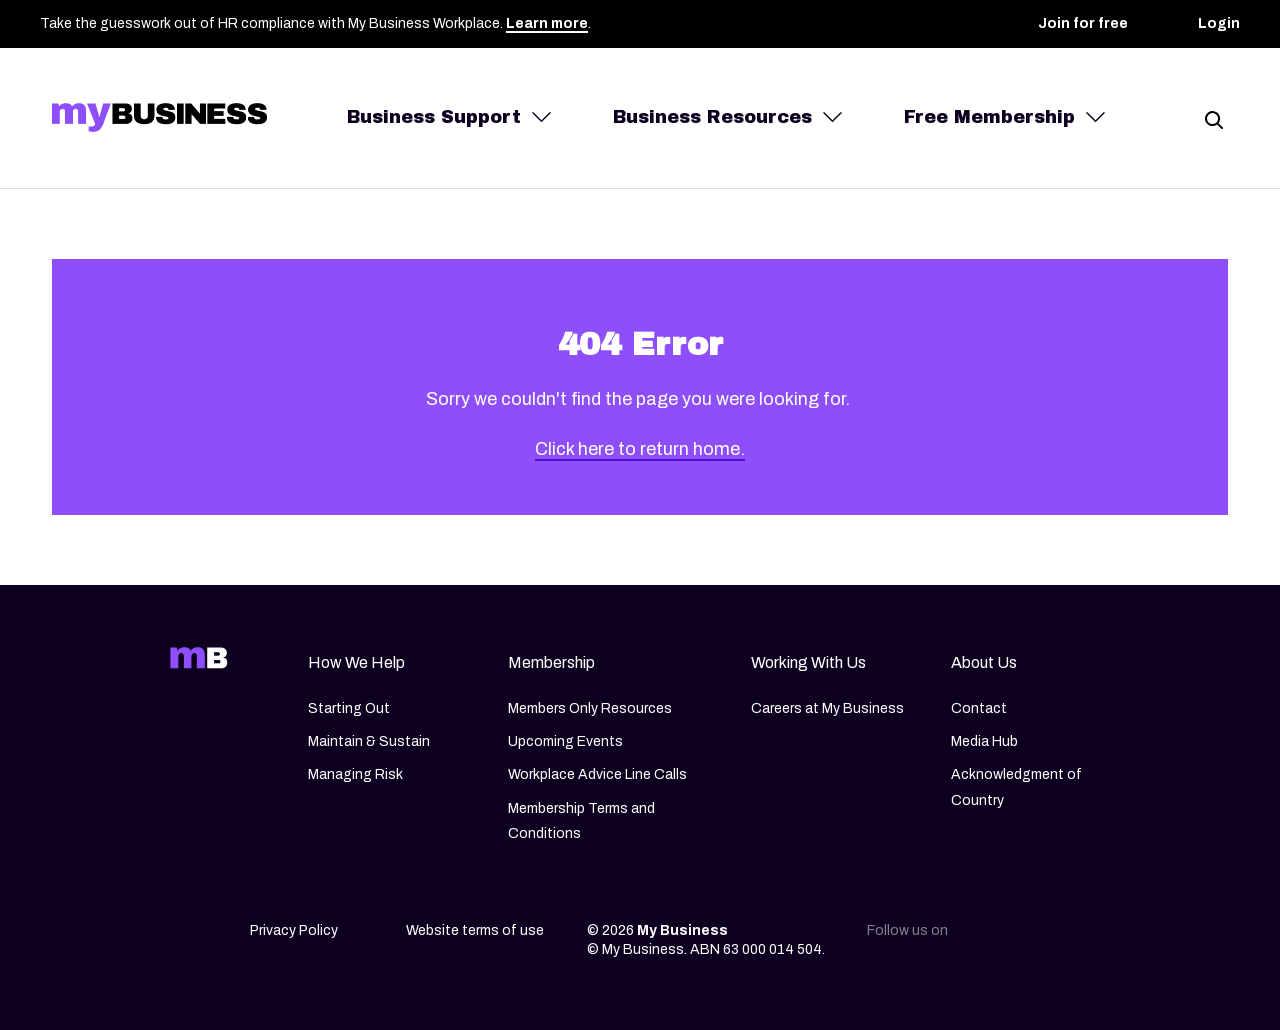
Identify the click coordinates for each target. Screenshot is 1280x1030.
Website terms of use (475, 930)
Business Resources (712, 117)
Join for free (1083, 23)
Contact (979, 708)
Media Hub (984, 741)
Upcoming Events (565, 741)
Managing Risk (355, 775)
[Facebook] (1072, 937)
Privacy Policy (294, 930)
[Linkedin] (988, 937)
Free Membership (989, 117)
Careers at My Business (827, 708)
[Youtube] (1114, 937)
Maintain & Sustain (369, 741)
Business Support (434, 117)
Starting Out (349, 708)
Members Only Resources (590, 708)
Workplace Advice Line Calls (597, 775)
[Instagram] (1030, 937)
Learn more (547, 23)
